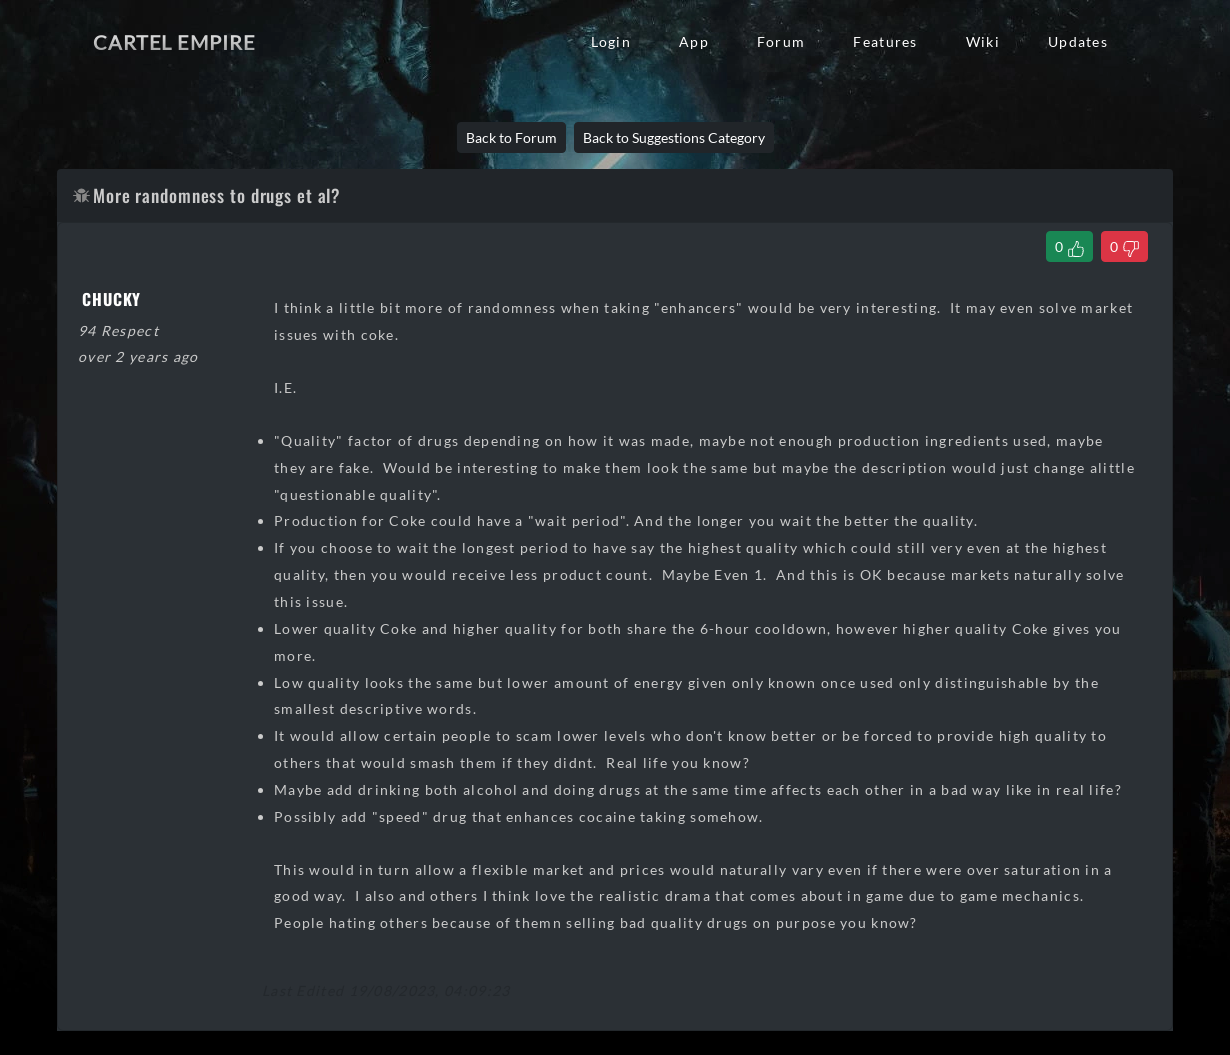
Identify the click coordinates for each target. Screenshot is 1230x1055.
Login (611, 41)
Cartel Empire (174, 42)
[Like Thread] (1069, 246)
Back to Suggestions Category (674, 137)
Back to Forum (511, 137)
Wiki (983, 41)
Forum (781, 41)
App (694, 41)
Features (885, 41)
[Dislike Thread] (1124, 246)
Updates (1078, 41)
